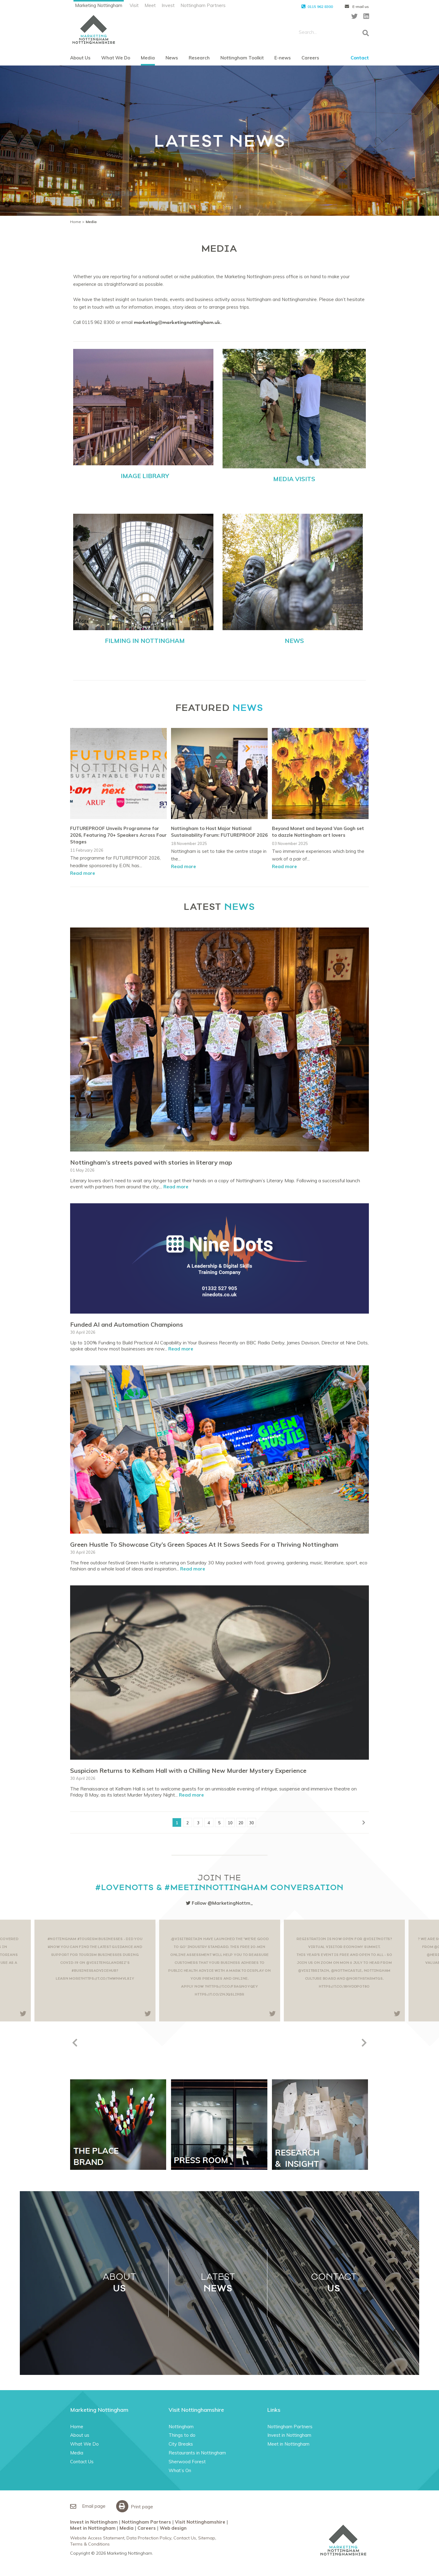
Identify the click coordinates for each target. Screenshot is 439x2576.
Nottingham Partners (203, 5)
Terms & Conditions (90, 2544)
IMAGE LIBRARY (145, 476)
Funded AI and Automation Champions (126, 1324)
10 (230, 1822)
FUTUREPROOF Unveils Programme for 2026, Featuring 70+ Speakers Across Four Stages (118, 835)
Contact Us (82, 2461)
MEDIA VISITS (294, 479)
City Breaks (181, 2444)
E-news (282, 58)
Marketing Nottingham (98, 5)
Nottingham (181, 2426)
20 (240, 1822)
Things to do (182, 2435)
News (172, 58)
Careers (310, 58)
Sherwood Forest (187, 2461)
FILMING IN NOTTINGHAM (145, 640)
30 (251, 1822)
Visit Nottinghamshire (200, 2522)
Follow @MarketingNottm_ (219, 1903)
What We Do (115, 58)
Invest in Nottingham (289, 2435)
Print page (136, 2506)
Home (75, 221)
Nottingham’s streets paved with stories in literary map (151, 1162)
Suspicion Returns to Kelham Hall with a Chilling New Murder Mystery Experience (188, 1770)
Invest (168, 5)
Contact (360, 58)
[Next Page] (363, 1822)
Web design (173, 2528)
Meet (150, 5)
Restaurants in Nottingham (197, 2453)
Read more (82, 873)
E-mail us (357, 6)
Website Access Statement (97, 2538)
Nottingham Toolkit (242, 58)
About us (79, 2435)
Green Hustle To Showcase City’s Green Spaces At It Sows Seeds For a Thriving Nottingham (204, 1544)
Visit (134, 5)
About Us (80, 58)
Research (199, 58)
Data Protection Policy (149, 2538)
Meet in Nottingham (288, 2444)
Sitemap (206, 2538)
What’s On (180, 2470)
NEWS (294, 640)
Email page (87, 2506)
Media (148, 58)
